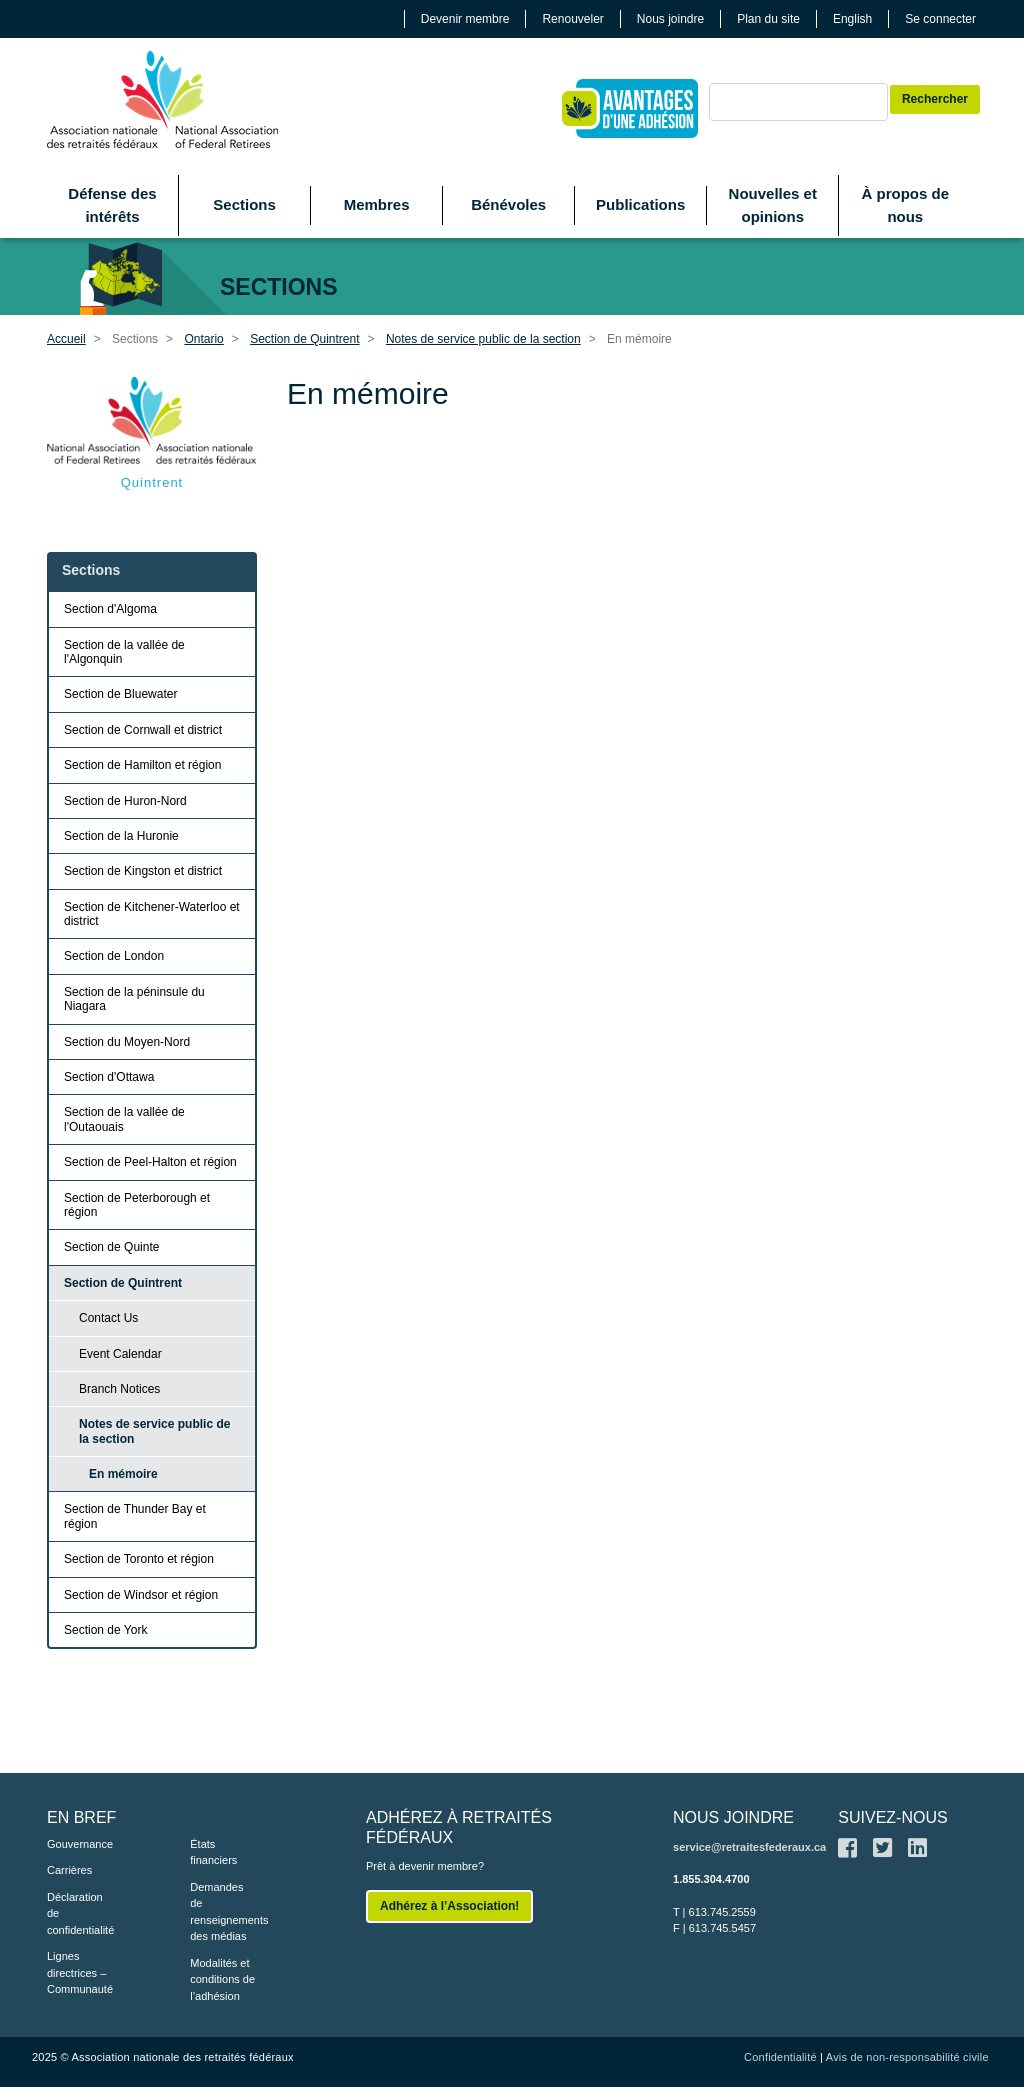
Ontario (203, 339)
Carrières (69, 1870)
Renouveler (572, 19)
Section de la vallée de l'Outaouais (124, 1119)
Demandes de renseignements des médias (229, 1912)
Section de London (114, 956)
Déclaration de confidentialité (80, 1913)
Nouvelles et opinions (773, 205)
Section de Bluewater (120, 694)
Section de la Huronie (121, 836)
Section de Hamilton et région (142, 765)
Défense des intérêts (112, 205)
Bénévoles (508, 204)
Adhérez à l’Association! (449, 1906)
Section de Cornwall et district (143, 730)
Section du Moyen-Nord (127, 1042)
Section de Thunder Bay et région (135, 1516)
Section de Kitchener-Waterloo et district (152, 914)
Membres (377, 204)
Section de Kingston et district (143, 871)
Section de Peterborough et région (137, 1205)
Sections (244, 204)
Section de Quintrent (304, 339)
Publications (640, 204)
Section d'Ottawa (109, 1077)
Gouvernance (80, 1844)
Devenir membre (465, 19)
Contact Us (108, 1318)
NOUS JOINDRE (733, 1817)
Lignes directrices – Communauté (80, 1972)
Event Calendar (120, 1354)
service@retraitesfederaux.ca (749, 1847)
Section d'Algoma (110, 609)
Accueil (66, 339)
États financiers (213, 1852)
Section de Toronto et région (139, 1559)
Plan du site (768, 19)
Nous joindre (670, 19)
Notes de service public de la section (483, 339)
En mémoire (123, 1474)
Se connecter (940, 19)
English (852, 19)
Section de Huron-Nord (125, 801)
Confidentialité (780, 2057)
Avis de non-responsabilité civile (907, 2057)
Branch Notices (119, 1389)
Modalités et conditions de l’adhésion (222, 1979)
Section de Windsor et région (141, 1595)
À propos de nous (906, 205)
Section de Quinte (111, 1247)
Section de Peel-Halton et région (150, 1162)
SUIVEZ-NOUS (892, 1817)
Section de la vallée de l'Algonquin (124, 652)
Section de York (105, 1630)
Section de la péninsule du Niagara (134, 999)
